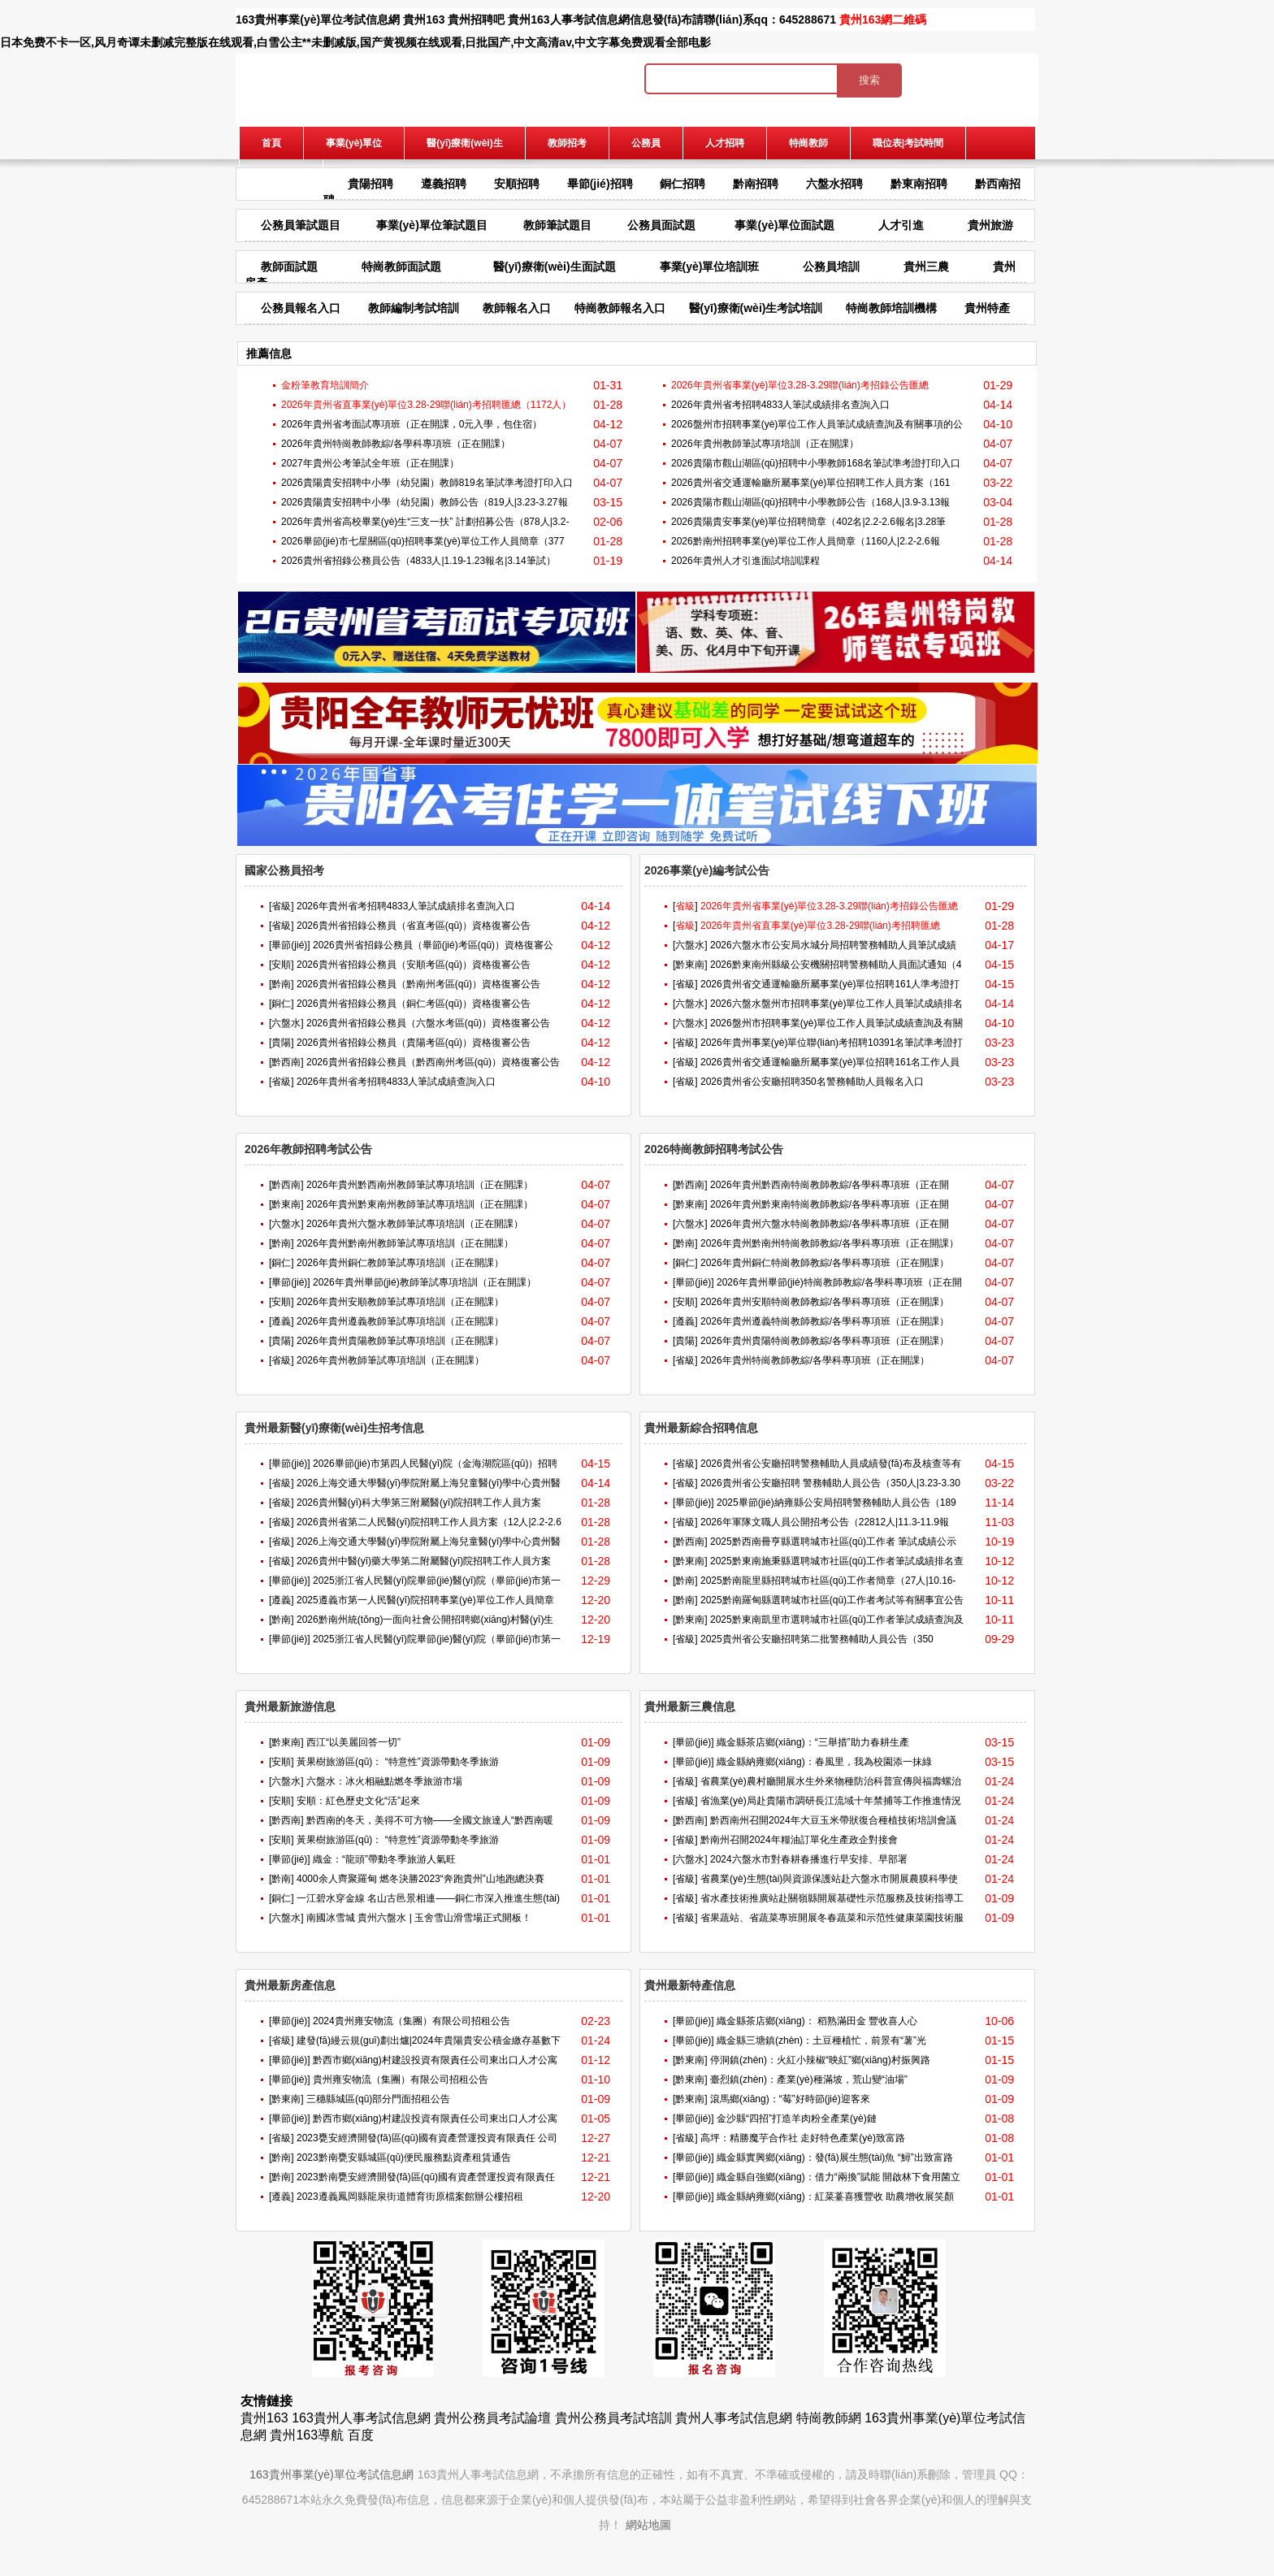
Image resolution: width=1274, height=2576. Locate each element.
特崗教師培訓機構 (891, 307)
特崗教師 (808, 143)
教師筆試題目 (557, 225)
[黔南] (281, 984)
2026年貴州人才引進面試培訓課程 (745, 560)
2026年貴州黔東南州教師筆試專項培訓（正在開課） (419, 1204)
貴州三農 (926, 266)
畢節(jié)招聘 (600, 183)
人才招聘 (724, 143)
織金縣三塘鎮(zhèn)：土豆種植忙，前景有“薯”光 (821, 2040)
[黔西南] (286, 1062)
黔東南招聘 (918, 183)
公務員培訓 (831, 266)
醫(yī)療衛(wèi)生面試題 (554, 266)
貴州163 (423, 19)
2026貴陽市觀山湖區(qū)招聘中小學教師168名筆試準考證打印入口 (815, 463)
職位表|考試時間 (908, 143)
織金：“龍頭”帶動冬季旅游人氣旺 (384, 1859)
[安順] (281, 964)
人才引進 (901, 225)
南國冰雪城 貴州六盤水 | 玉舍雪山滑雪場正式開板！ (418, 1917)
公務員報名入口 (300, 307)
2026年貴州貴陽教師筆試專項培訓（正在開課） (400, 1341)
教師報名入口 (517, 307)
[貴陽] (281, 1042)
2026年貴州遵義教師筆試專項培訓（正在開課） (400, 1321)
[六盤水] (286, 1023)
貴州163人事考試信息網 (568, 19)
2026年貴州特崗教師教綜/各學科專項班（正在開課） (395, 443)
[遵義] (281, 1321)
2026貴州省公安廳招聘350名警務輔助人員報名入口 (812, 1081)
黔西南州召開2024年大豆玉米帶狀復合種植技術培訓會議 (833, 1820)
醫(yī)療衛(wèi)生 (464, 143)
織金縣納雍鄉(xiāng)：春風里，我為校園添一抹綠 (824, 1761)
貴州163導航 (307, 2435)
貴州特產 (987, 307)
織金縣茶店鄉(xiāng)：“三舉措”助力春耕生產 (813, 1742)
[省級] (281, 906)
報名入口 (281, 175)
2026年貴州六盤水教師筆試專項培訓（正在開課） (414, 1223)
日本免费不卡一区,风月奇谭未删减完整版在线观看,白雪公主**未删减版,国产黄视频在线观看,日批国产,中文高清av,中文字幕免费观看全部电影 (355, 42)
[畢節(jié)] (289, 945)
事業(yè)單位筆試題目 (432, 225)
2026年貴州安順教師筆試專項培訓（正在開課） (400, 1302)
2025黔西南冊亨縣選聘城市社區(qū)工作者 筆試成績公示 (833, 1541)
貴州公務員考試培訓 (613, 2418)
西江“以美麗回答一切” (353, 1742)
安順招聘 (517, 183)
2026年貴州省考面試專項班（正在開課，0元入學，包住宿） (411, 424)
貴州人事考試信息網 (733, 2418)
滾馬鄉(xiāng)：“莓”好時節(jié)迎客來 (790, 2099)
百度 (361, 2435)
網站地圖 (648, 2524)
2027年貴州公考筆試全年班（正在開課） (370, 463)
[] (685, 906)
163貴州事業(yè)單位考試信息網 (318, 19)
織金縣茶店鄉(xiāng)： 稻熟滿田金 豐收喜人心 (817, 2021)
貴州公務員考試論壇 (492, 2418)
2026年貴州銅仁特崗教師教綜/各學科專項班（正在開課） (824, 1262)
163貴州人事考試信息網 (361, 2418)
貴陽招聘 (370, 183)
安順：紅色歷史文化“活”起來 (358, 1800)
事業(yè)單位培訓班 (710, 266)
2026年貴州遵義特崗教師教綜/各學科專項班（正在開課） (824, 1321)
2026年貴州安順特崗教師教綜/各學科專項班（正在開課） (824, 1302)
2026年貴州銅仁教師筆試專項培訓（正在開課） (400, 1262)
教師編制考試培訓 (413, 307)
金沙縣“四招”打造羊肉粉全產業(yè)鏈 (797, 2118)
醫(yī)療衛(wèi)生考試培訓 (756, 307)
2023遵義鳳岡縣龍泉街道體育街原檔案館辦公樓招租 (410, 2196)
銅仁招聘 (682, 183)
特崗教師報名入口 (619, 307)
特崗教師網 (828, 2418)
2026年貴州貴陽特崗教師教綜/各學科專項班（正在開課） (824, 1341)
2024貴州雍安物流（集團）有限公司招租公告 (411, 2021)
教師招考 (567, 143)
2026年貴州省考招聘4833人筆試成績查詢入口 (396, 1081)
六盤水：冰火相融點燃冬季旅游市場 (384, 1781)
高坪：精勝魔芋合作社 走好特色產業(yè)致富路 (802, 2138)
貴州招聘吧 (476, 19)
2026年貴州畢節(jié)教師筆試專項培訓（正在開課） (424, 1282)
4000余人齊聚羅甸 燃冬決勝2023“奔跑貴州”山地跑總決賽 (420, 1878)
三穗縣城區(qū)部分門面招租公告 (378, 2099)
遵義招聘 (443, 183)
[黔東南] (690, 964)
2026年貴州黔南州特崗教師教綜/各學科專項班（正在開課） (829, 1243)
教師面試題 (289, 266)
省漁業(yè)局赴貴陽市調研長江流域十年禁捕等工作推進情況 (830, 1800)
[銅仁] (281, 1003)
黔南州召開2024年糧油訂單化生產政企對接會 (799, 1839)
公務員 (646, 143)
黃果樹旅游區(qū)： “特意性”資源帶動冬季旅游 (398, 1761)
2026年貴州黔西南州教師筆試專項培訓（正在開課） (419, 1184)
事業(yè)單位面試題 (784, 225)
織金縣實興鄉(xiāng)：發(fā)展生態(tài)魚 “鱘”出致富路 (835, 2157)
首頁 (271, 143)
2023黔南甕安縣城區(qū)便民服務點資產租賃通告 (404, 2157)
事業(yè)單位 (354, 143)
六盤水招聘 (834, 183)
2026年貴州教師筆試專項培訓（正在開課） (765, 443)
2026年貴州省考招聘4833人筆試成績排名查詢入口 (780, 404)
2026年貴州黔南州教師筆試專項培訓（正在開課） (405, 1243)
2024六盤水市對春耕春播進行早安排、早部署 (809, 1859)
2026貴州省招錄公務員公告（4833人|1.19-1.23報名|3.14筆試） (418, 560)
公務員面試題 (661, 225)
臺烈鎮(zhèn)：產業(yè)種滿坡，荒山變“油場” (809, 2079)
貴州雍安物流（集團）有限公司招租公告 (400, 2079)
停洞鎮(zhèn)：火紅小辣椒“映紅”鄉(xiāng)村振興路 (820, 2060)
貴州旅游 (990, 225)
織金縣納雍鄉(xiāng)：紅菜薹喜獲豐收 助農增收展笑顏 (835, 2196)
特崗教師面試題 (401, 266)
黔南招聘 (755, 183)
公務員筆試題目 (300, 225)
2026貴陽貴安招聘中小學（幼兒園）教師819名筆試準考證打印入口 (427, 482)
